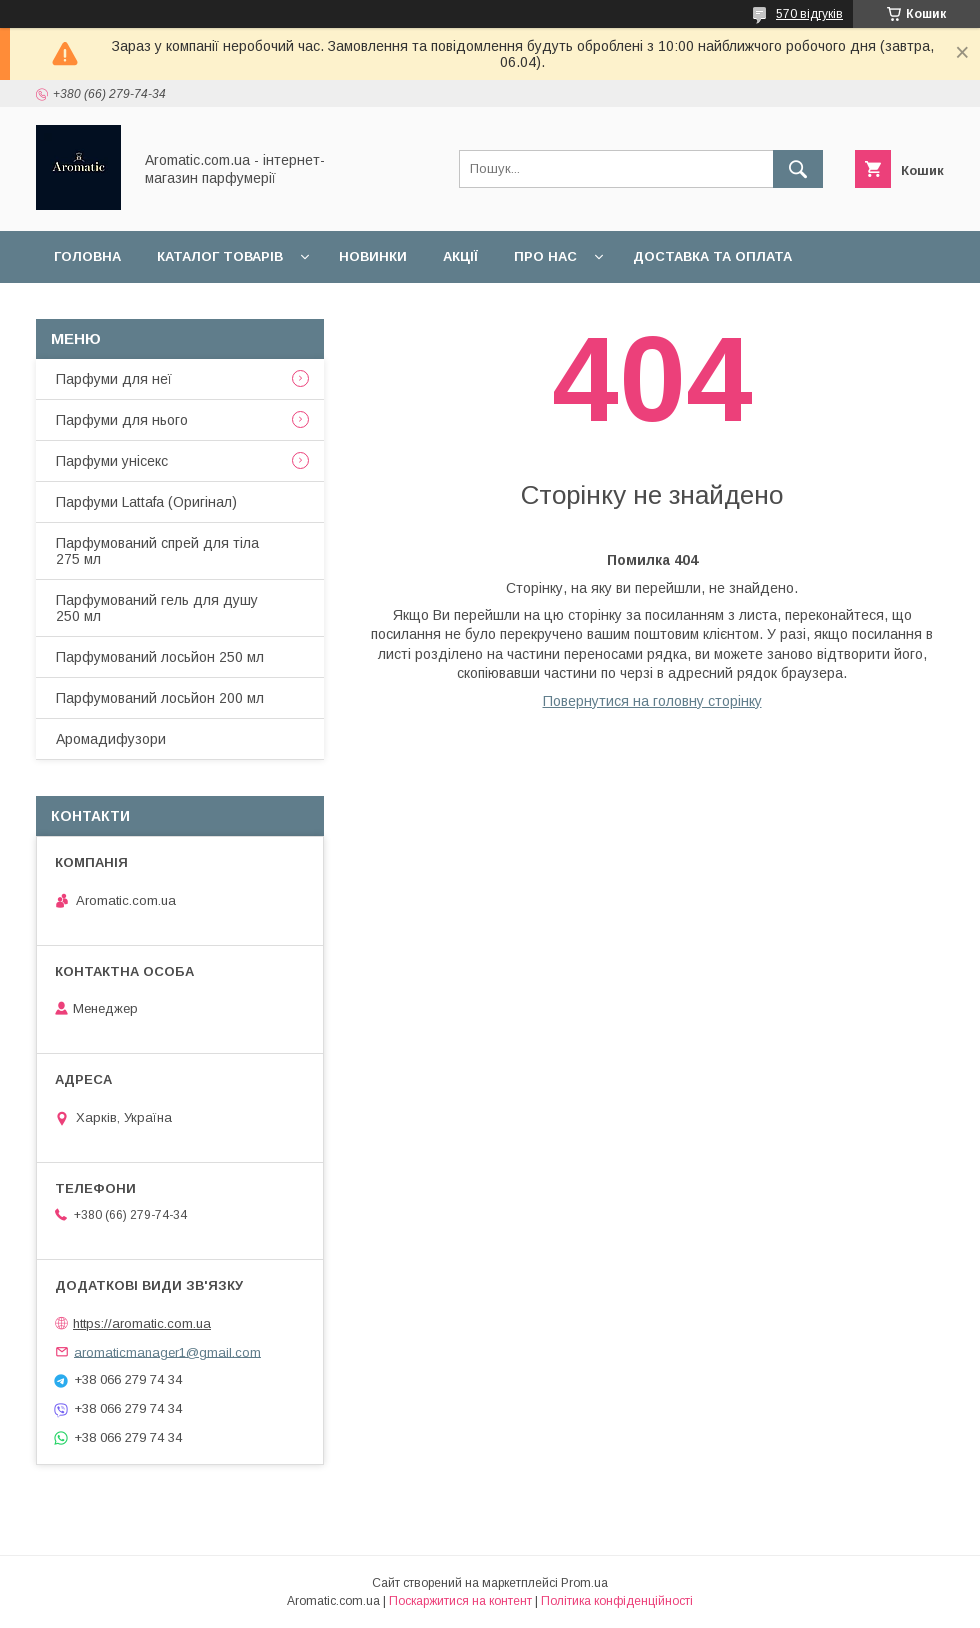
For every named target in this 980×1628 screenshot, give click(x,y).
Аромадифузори (111, 739)
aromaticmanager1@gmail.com (167, 1351)
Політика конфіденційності (617, 1601)
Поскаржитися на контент (460, 1601)
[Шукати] (798, 169)
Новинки (373, 256)
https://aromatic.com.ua (142, 1323)
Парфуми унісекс (112, 461)
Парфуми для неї (114, 379)
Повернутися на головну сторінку (652, 701)
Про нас (545, 256)
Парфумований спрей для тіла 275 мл (157, 551)
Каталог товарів (220, 256)
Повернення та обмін (138, 308)
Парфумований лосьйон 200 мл (160, 698)
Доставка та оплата (712, 256)
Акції (460, 256)
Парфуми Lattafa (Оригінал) (146, 502)
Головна (87, 256)
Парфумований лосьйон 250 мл (160, 657)
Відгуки (287, 308)
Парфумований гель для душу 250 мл (157, 608)
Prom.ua (584, 1583)
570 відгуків (809, 14)
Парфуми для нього (122, 420)
